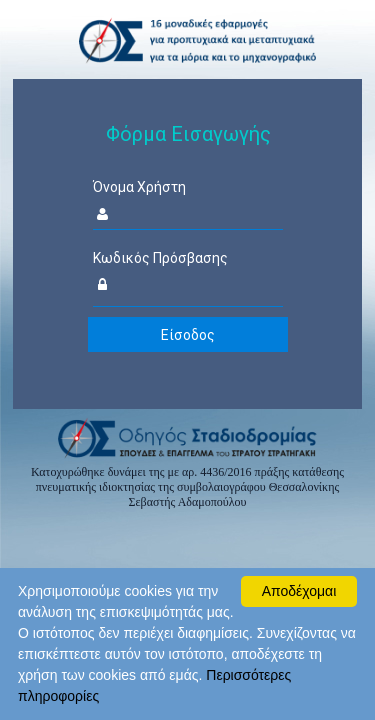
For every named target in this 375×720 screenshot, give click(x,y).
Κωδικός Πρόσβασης (160, 258)
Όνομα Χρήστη (139, 187)
